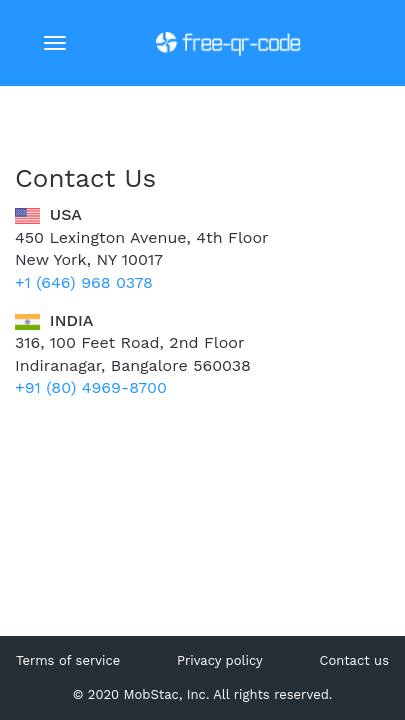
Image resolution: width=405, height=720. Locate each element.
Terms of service (68, 660)
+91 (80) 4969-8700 (91, 387)
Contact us (354, 660)
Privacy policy (220, 660)
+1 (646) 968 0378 (84, 282)
